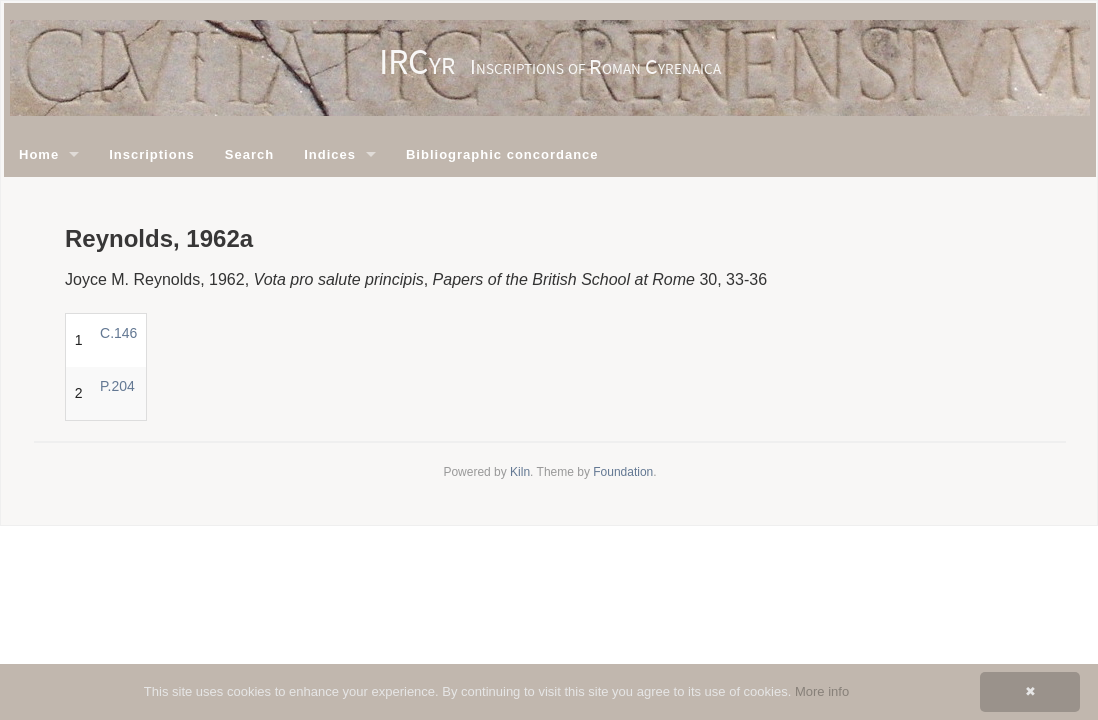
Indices (330, 154)
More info (822, 691)
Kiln (520, 472)
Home (39, 154)
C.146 (118, 333)
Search (249, 154)
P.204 (117, 386)
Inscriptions (152, 154)
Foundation (623, 472)
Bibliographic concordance (502, 154)
